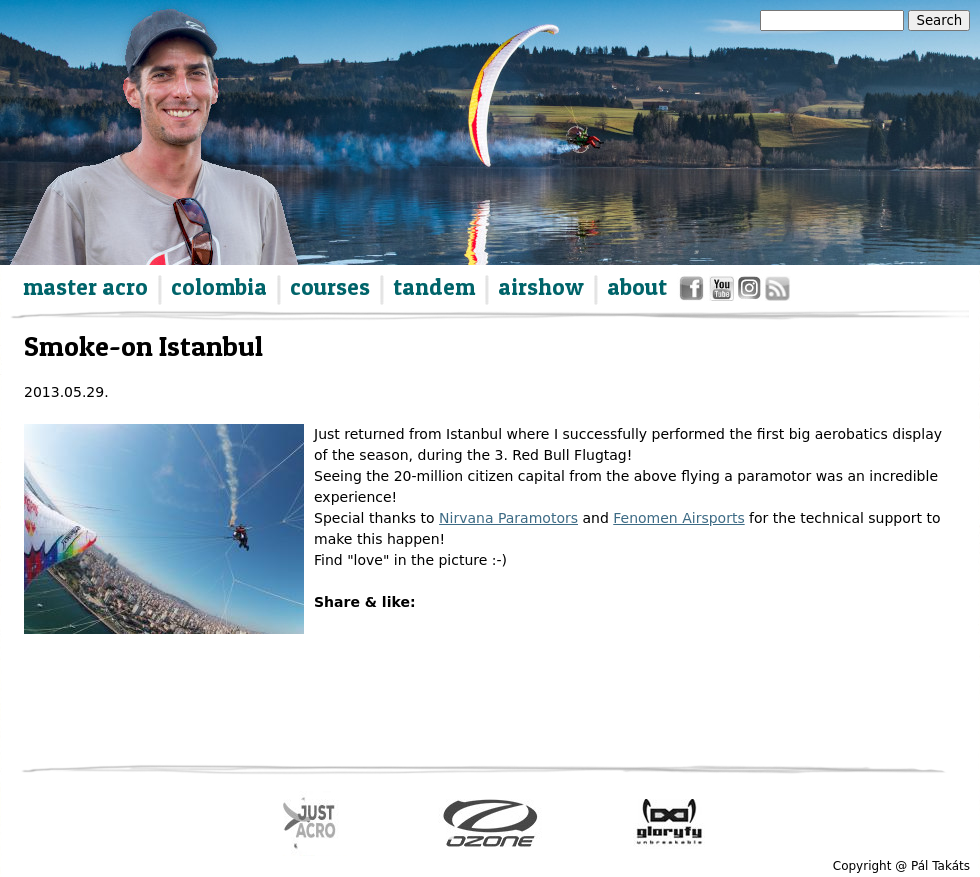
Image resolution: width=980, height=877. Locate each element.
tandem (434, 287)
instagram (750, 292)
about (637, 287)
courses (330, 287)
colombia (219, 287)
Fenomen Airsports (678, 518)
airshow (541, 287)
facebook (694, 292)
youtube (722, 292)
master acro (85, 287)
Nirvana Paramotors (508, 518)
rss (776, 292)
